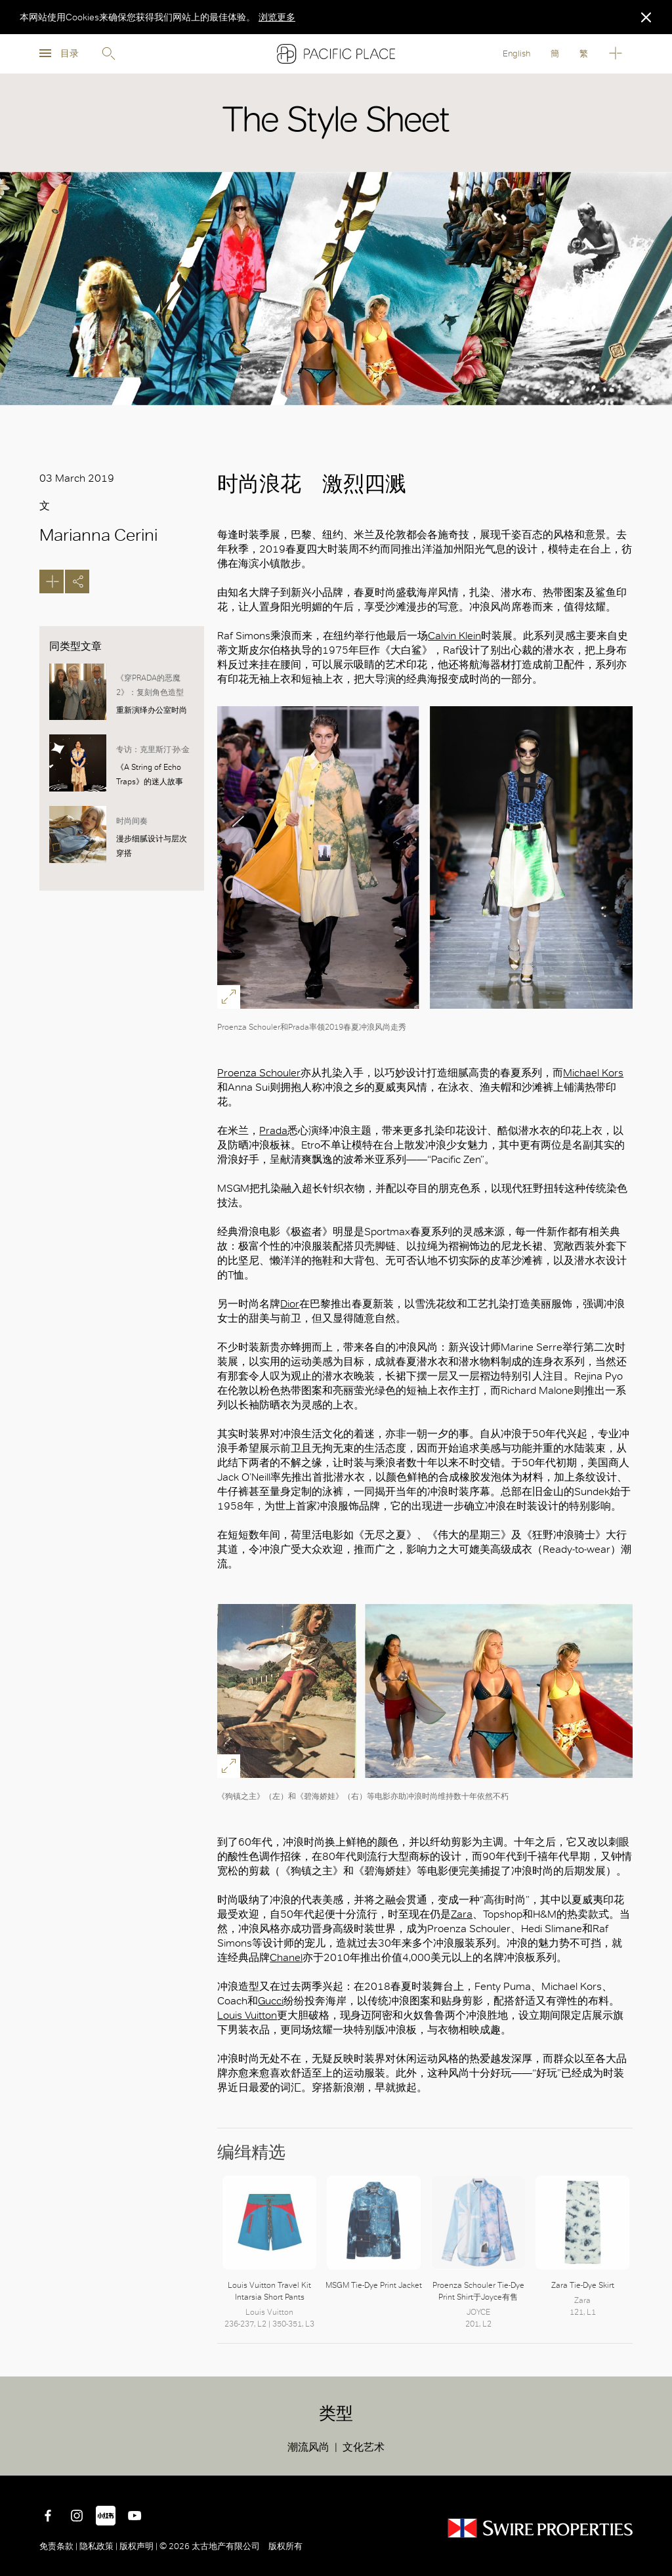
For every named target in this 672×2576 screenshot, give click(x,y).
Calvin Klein (454, 635)
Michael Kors (593, 1072)
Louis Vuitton (247, 2015)
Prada (273, 1130)
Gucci (271, 2001)
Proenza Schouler (259, 1072)
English (516, 53)
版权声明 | (138, 2546)
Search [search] (108, 54)
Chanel (286, 1957)
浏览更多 (277, 17)
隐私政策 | (98, 2546)
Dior (289, 1304)
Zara (461, 1914)
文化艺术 (364, 2447)
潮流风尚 (308, 2447)
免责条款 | (59, 2546)
